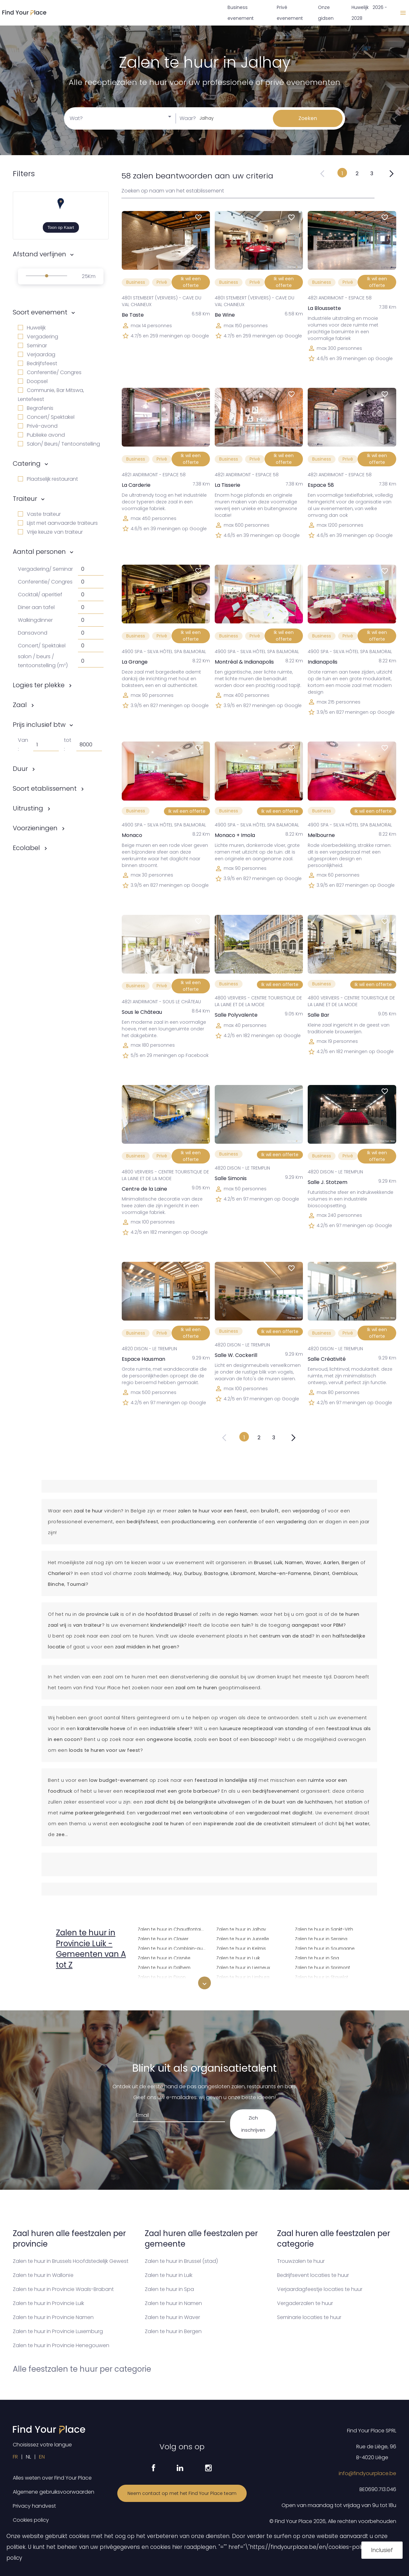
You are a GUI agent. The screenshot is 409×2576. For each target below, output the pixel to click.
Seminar (32, 345)
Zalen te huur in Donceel (165, 1986)
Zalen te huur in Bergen (173, 2331)
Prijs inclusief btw (39, 724)
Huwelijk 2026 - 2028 (369, 12)
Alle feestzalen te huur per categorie (82, 2369)
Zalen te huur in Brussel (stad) (181, 2261)
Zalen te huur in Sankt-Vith (324, 1928)
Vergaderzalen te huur (305, 2303)
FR (15, 2456)
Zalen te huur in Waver (172, 2317)
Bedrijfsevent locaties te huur (313, 2275)
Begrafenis (35, 408)
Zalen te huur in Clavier (163, 1938)
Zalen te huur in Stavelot (321, 1976)
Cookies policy (31, 2520)
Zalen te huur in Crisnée (164, 1957)
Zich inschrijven (253, 2124)
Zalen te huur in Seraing (321, 1938)
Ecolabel (26, 847)
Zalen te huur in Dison (162, 1976)
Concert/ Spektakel (46, 417)
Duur (20, 768)
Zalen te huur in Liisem (240, 1986)
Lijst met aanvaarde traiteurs (58, 523)
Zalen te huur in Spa (317, 1957)
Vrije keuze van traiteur (50, 532)
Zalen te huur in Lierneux (243, 1967)
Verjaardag (36, 354)
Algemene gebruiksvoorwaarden (53, 2492)
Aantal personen (39, 551)
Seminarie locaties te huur (309, 2317)
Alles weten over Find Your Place (52, 2478)
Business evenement (241, 12)
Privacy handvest (34, 2506)
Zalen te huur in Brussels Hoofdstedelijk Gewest (70, 2261)
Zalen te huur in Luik (238, 1957)
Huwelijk (32, 327)
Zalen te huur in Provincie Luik (48, 2303)
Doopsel (33, 381)
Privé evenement (290, 12)
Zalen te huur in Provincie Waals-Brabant (63, 2289)
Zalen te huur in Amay (83, 1984)
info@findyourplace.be (367, 2473)
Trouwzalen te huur (301, 2261)
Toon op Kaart (61, 227)
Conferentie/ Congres (49, 372)
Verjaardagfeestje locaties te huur (319, 2289)
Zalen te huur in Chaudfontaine (172, 1928)
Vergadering (38, 336)
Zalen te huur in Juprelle (242, 1938)
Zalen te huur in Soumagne (325, 1948)
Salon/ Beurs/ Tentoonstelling (59, 444)
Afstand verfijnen (39, 254)
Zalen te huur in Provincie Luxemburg (58, 2331)
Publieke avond (41, 435)
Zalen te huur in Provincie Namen (53, 2317)
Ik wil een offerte (191, 282)
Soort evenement (40, 312)
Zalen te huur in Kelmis (241, 1948)
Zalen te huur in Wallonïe (43, 2275)
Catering (27, 463)
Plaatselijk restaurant (48, 479)
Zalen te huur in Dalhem (164, 1967)
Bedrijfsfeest (37, 363)
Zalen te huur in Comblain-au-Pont (173, 1948)
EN (42, 2456)
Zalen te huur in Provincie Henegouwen (61, 2345)
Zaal (20, 704)
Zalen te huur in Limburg (242, 1976)
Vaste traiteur (39, 514)
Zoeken (307, 118)
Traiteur (25, 498)
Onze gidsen (326, 12)
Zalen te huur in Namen (173, 2303)
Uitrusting (28, 808)
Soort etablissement (45, 788)
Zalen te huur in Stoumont (323, 1986)
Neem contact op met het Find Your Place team (181, 2493)
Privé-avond (38, 426)
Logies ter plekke (39, 685)
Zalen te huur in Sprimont (322, 1967)
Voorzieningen (35, 828)
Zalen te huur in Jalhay (241, 1928)
